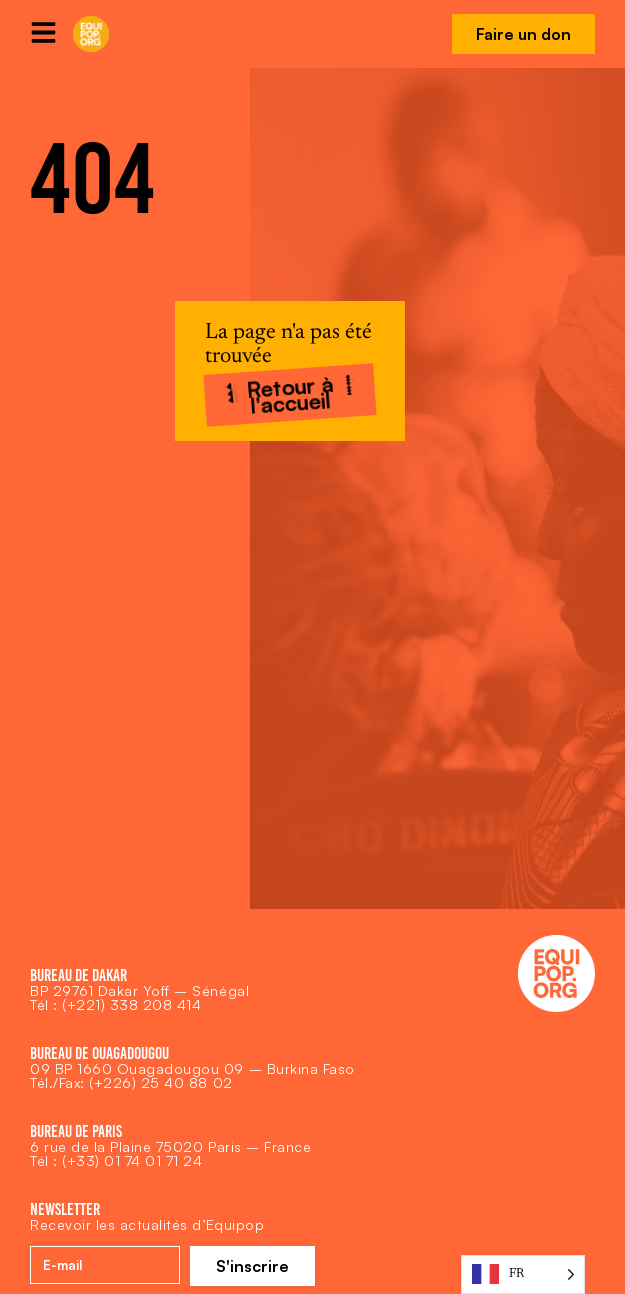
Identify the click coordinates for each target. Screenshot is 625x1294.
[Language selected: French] (523, 1274)
